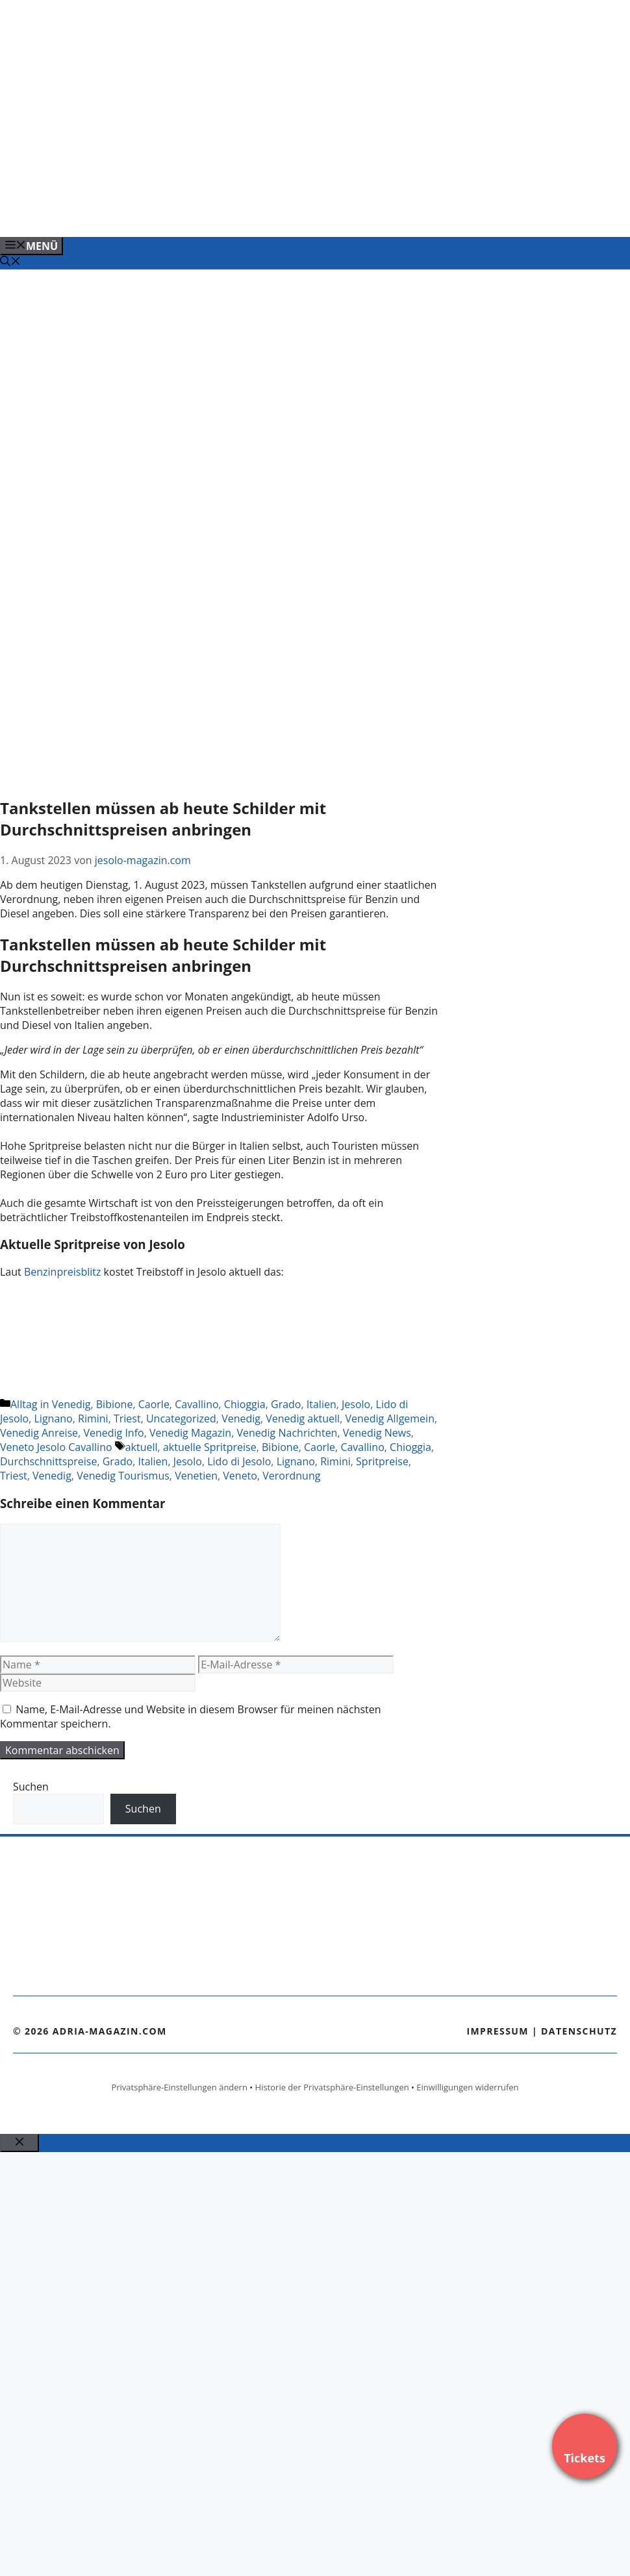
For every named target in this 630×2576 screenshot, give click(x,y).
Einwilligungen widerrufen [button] (467, 2087)
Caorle (154, 1404)
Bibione (114, 1404)
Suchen (31, 1786)
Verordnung (291, 1475)
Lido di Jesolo (239, 1461)
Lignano (53, 1418)
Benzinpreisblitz (64, 1272)
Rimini (93, 1418)
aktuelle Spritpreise (210, 1447)
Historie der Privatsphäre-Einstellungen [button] (332, 2087)
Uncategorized (181, 1418)
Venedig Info (113, 1433)
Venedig (240, 1418)
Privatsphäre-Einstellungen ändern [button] (179, 2087)
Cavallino (196, 1404)
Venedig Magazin (190, 1433)
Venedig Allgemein (390, 1418)
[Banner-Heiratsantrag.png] (262, 213)
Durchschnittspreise (48, 1461)
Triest (127, 1418)
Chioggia (245, 1404)
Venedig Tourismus (123, 1475)
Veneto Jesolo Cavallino (56, 1447)
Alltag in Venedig (50, 1404)
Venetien (196, 1475)
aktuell (141, 1447)
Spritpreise (382, 1461)
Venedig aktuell (303, 1418)
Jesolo (356, 1404)
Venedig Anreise (39, 1433)
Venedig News (377, 1433)
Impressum (497, 2031)
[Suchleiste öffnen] (10, 262)
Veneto (240, 1475)
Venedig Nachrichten (286, 1433)
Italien (321, 1404)
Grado (286, 1404)
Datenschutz (579, 2031)
